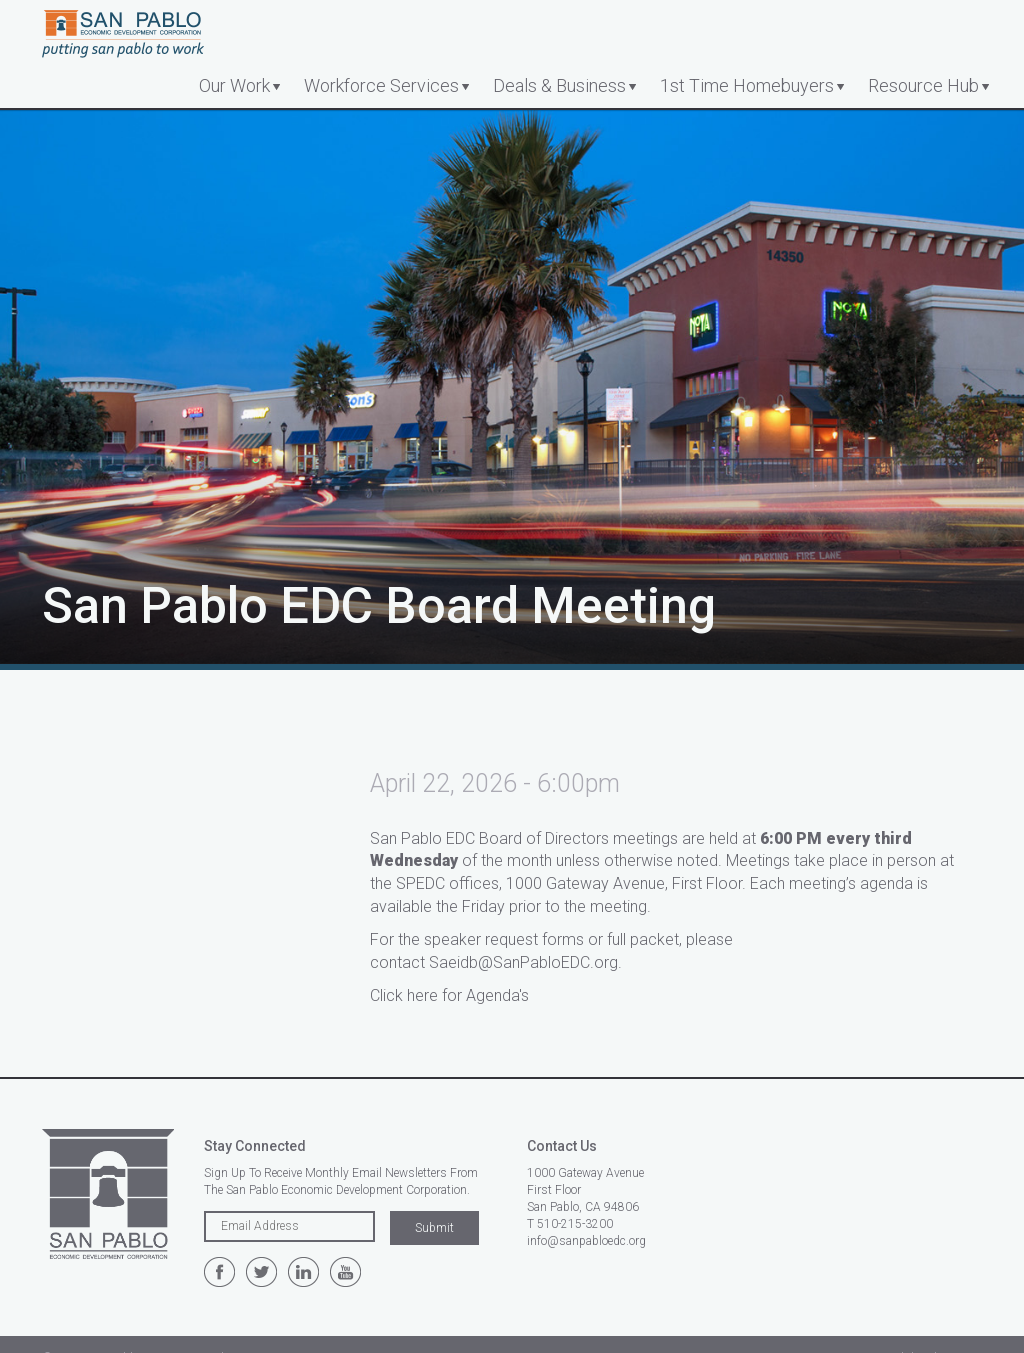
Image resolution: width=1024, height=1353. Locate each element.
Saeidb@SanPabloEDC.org (523, 962)
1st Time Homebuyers (747, 85)
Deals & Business (559, 85)
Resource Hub (923, 85)
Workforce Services (381, 85)
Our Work (234, 85)
